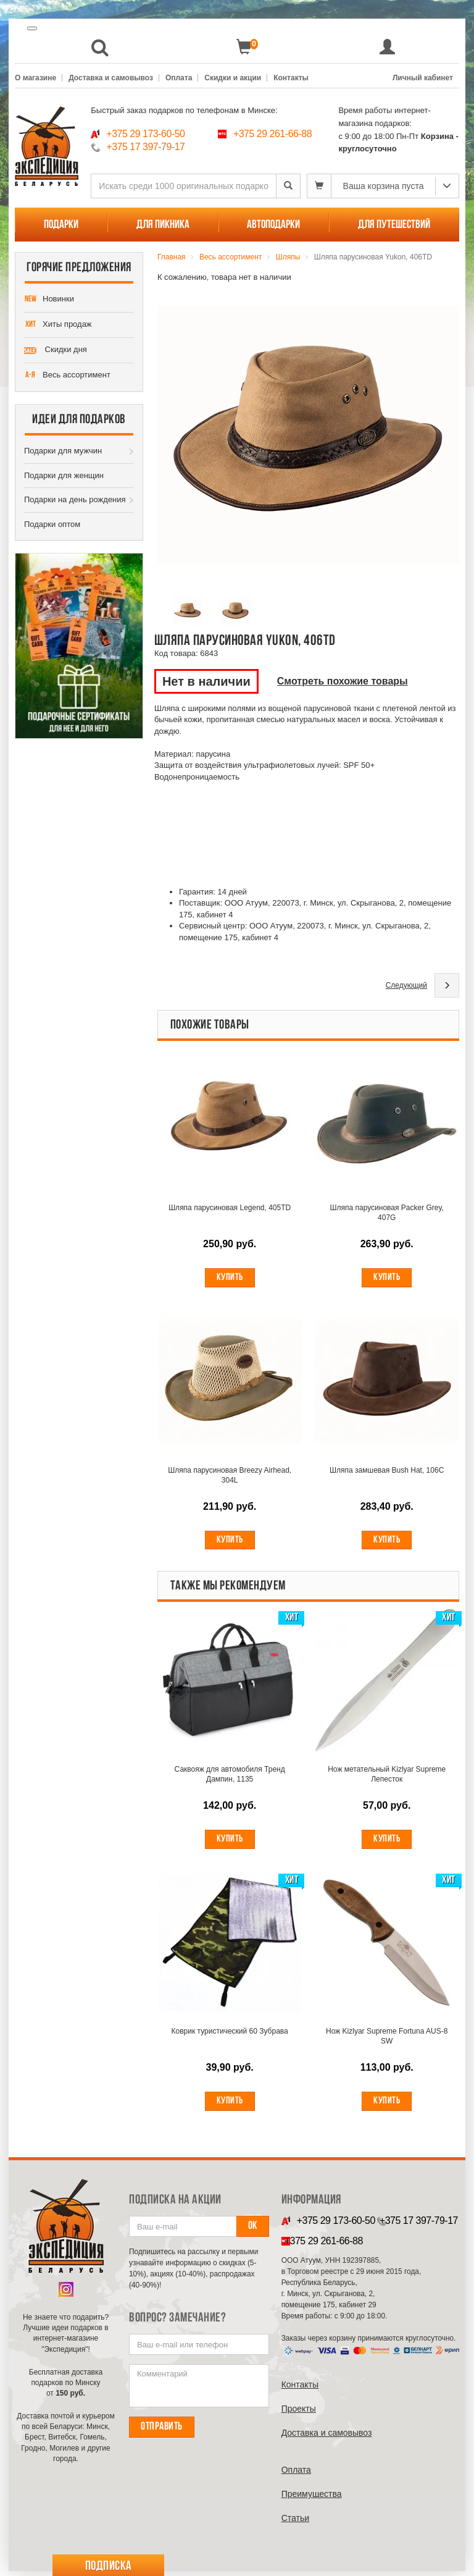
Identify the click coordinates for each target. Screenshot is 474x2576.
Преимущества (311, 2499)
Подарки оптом (52, 524)
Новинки (49, 299)
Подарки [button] (61, 225)
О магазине (35, 78)
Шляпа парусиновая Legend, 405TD (229, 1208)
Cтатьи (295, 2523)
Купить (230, 1278)
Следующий (406, 985)
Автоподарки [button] (273, 225)
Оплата (178, 78)
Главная (171, 257)
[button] (99, 47)
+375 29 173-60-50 (145, 133)
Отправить (162, 2432)
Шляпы (288, 257)
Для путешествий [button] (394, 225)
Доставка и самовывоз (111, 78)
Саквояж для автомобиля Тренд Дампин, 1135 (230, 1777)
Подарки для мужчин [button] (63, 450)
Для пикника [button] (162, 225)
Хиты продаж (58, 325)
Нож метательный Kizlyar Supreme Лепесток (387, 1777)
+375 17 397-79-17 (145, 146)
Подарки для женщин (64, 475)
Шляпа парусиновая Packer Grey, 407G (386, 1213)
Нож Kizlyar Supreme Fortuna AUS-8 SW (386, 2040)
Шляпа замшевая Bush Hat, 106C (387, 1472)
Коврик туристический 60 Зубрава (230, 2035)
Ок (252, 2231)
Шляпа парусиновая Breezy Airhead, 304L (229, 1477)
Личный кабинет (423, 78)
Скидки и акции (232, 78)
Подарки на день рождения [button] (75, 499)
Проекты (298, 2413)
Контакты (291, 78)
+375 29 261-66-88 (272, 133)
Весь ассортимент (67, 375)
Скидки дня (55, 350)
